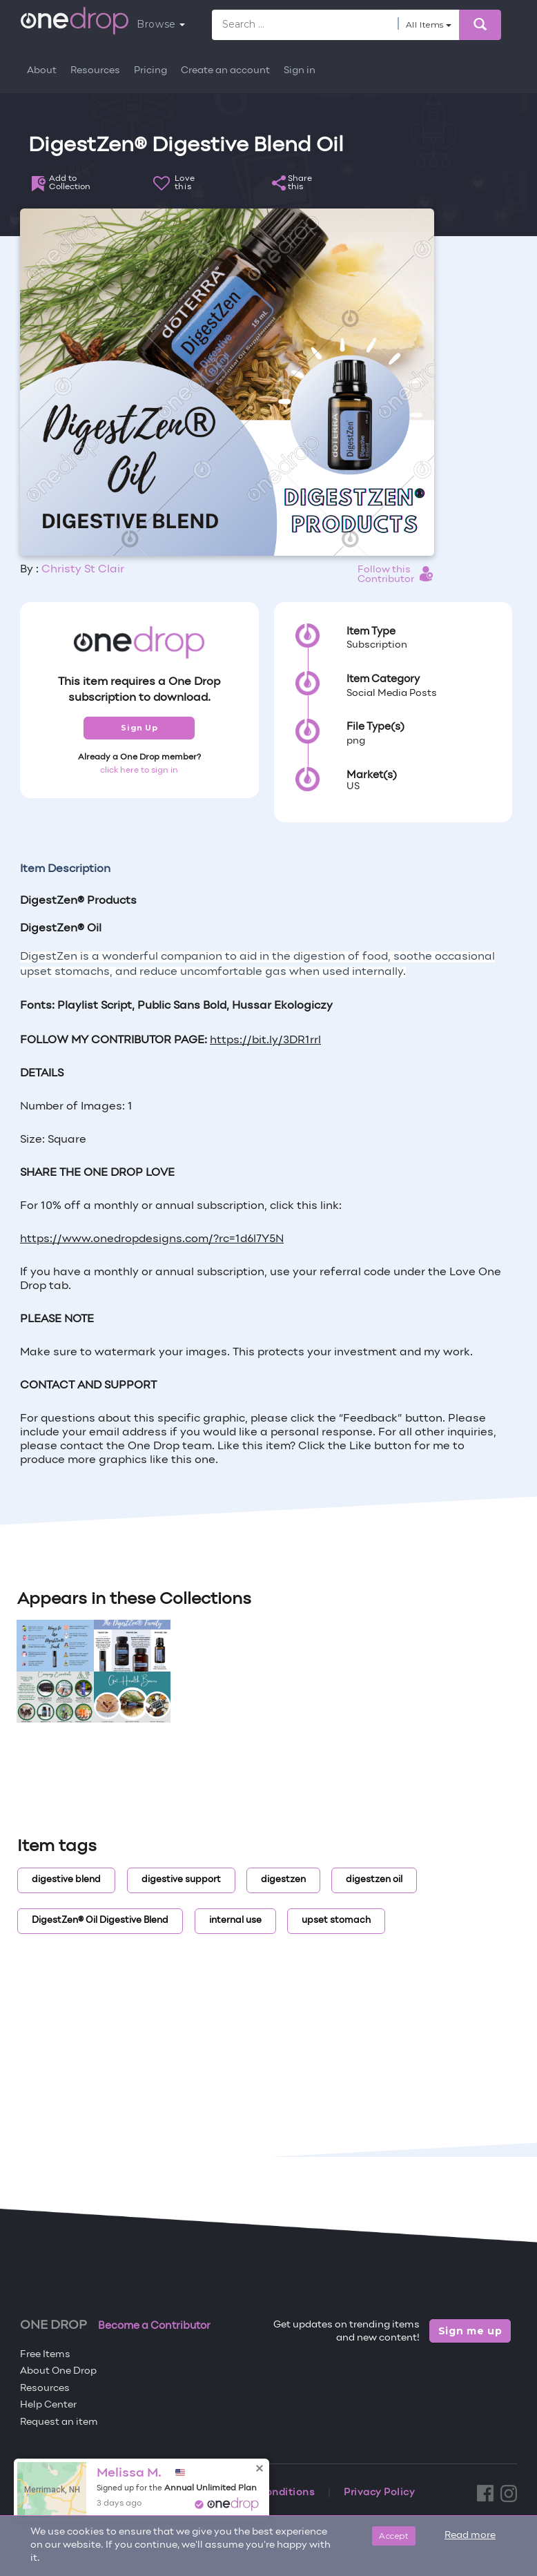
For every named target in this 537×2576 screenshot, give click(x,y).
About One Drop (58, 2371)
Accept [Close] (394, 2535)
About (42, 70)
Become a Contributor (154, 2326)
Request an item (59, 2422)
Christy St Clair (82, 569)
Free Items (45, 2354)
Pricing (150, 70)
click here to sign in (139, 770)
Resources (95, 70)
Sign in (299, 70)
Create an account (225, 70)
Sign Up (139, 728)
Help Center (48, 2405)
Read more (470, 2535)
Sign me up (470, 2331)
